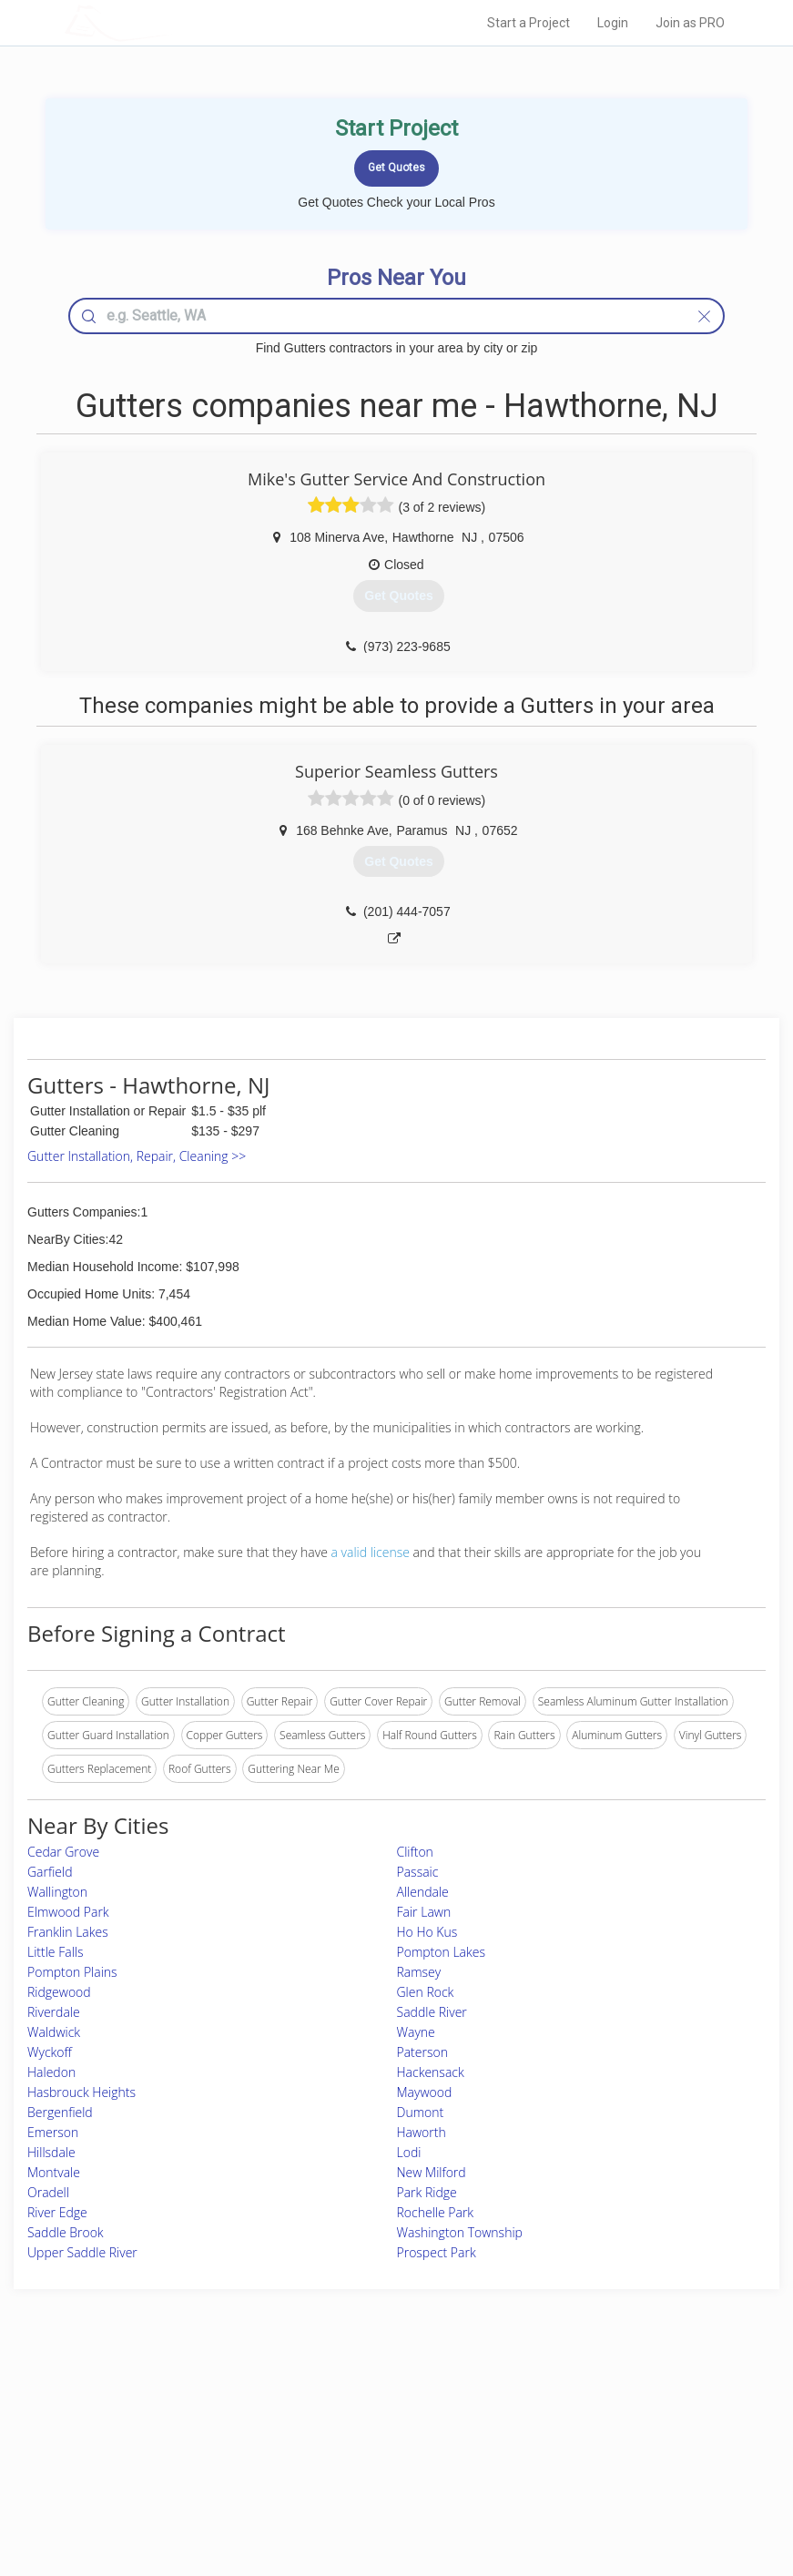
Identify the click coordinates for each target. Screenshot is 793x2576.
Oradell (48, 2192)
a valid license (370, 1552)
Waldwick (53, 2032)
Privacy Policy (572, 2425)
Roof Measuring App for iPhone (381, 2466)
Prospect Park (436, 2252)
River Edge (57, 2212)
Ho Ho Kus (427, 1931)
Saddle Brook (65, 2232)
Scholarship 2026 (580, 2405)
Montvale (53, 2172)
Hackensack (430, 2072)
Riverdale (53, 2012)
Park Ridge (427, 2192)
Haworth (421, 2132)
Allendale (423, 1891)
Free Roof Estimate (167, 2466)
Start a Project (528, 22)
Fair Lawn (424, 1911)
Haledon (51, 2072)
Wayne (416, 2032)
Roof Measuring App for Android (382, 2486)
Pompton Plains (72, 1971)
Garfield (50, 1871)
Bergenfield (60, 2112)
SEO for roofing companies (604, 2486)
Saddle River (432, 2012)
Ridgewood (59, 1992)
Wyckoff (49, 2052)
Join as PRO (690, 22)
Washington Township (460, 2232)
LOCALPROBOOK (170, 22)
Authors (557, 2445)
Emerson (52, 2132)
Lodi (409, 2152)
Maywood (424, 2092)
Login (612, 22)
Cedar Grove (63, 1851)
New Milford (431, 2172)
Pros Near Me (155, 2425)
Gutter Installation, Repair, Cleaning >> (136, 1156)
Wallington (57, 1891)
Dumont (420, 2112)
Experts (321, 2425)
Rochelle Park (435, 2212)
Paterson (422, 2052)
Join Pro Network (346, 2405)
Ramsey (419, 1971)
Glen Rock (425, 1992)
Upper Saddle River (82, 2252)
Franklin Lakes (67, 1931)
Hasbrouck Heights (81, 2092)
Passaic (418, 1871)
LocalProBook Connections (605, 2466)
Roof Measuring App (353, 2445)
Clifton (415, 1851)
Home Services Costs (174, 2405)
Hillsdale (51, 2152)
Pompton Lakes (441, 1951)
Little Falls (55, 1951)
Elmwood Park (68, 1911)
